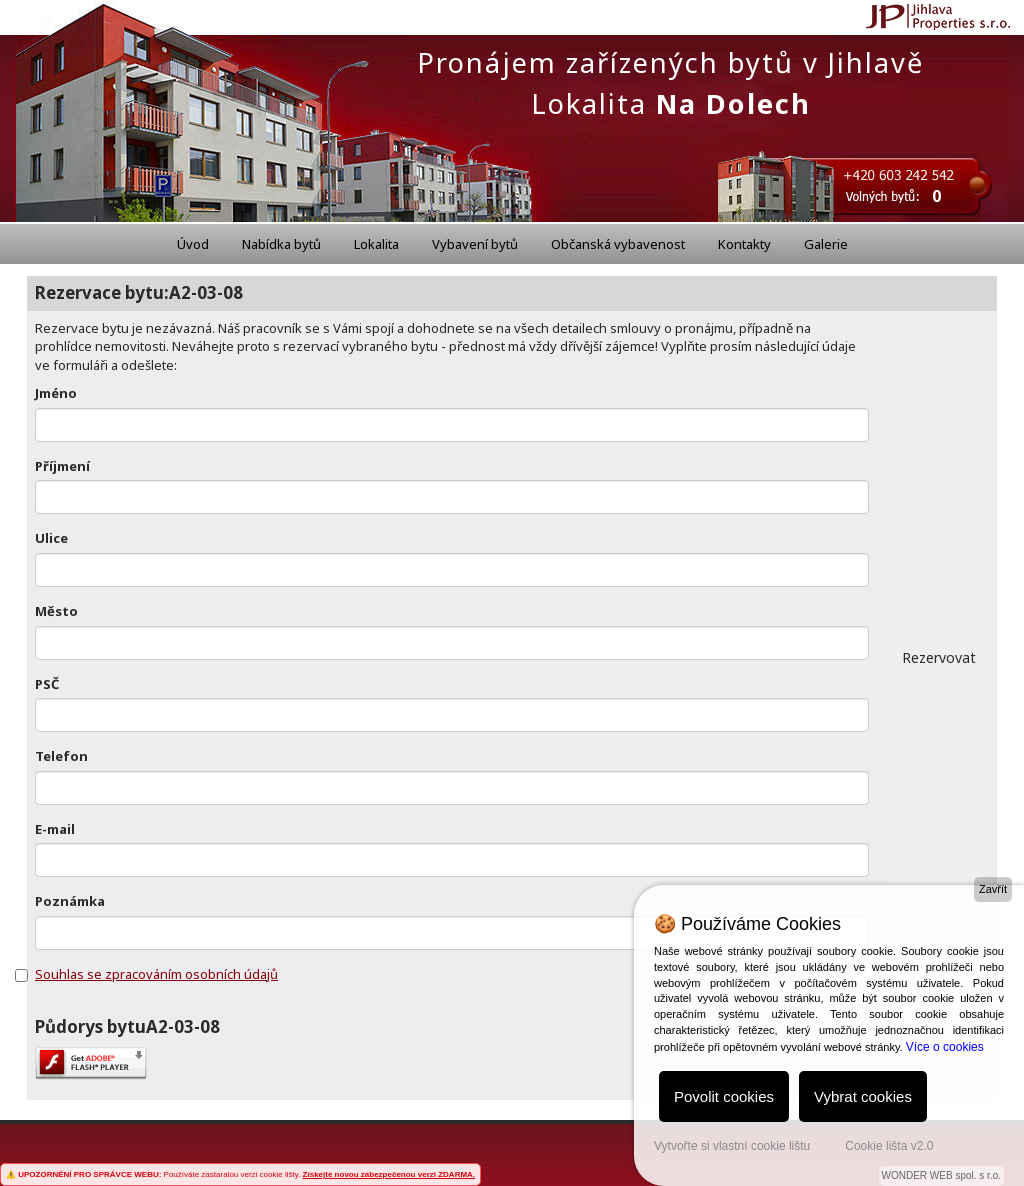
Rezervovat (939, 657)
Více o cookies (945, 1047)
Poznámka (70, 901)
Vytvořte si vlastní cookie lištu (732, 1146)
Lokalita (376, 244)
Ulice (51, 538)
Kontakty (744, 244)
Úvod (193, 244)
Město (56, 611)
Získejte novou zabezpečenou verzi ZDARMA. (389, 1174)
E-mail (55, 829)
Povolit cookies (724, 1096)
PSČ (47, 684)
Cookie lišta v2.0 (889, 1146)
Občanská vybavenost (618, 244)
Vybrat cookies (863, 1096)
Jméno (56, 393)
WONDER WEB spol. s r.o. (941, 1175)
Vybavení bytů (475, 244)
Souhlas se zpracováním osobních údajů (156, 974)
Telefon (61, 756)
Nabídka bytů (281, 244)
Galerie (826, 244)
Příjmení (62, 466)
